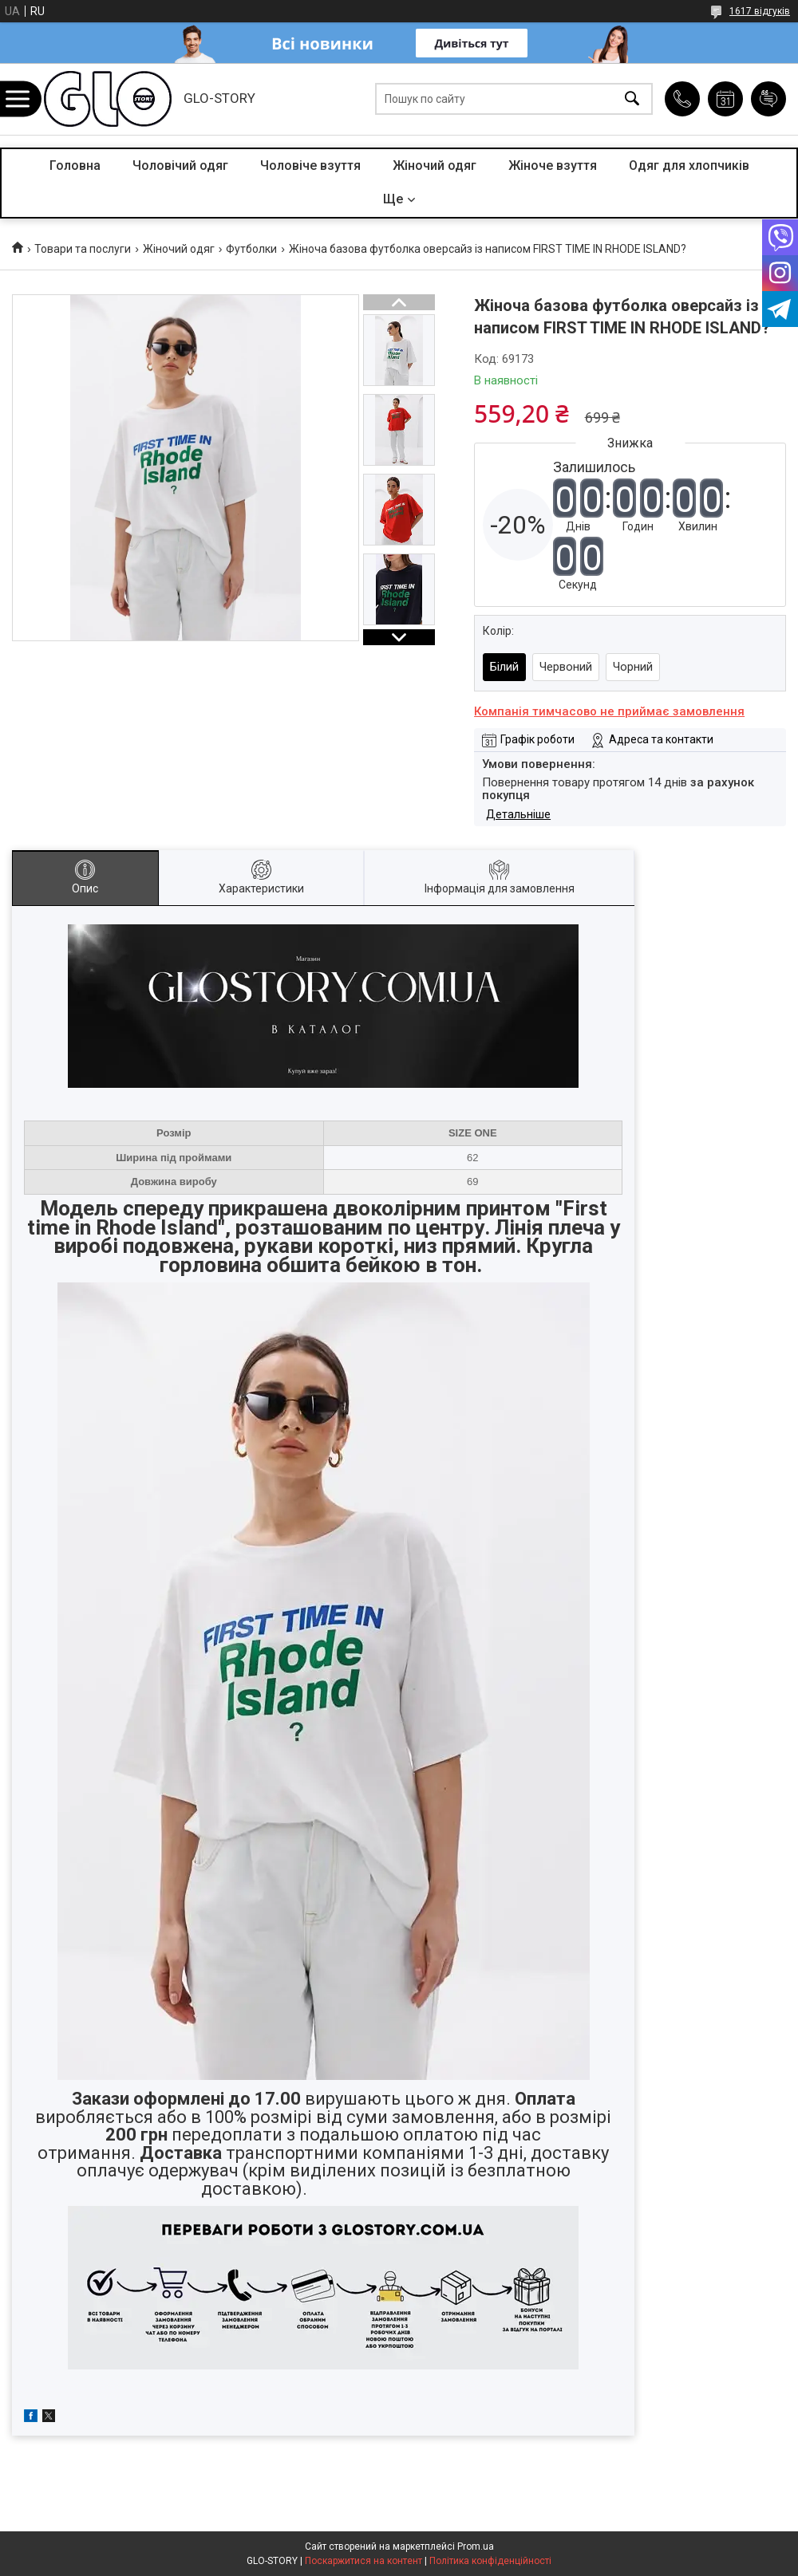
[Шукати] (632, 99)
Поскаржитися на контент (363, 2560)
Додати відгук (768, 98)
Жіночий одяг (434, 165)
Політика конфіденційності (490, 2560)
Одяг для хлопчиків (689, 165)
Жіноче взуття (552, 165)
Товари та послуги (82, 248)
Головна (75, 165)
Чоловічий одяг (180, 165)
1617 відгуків (759, 11)
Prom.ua (475, 2546)
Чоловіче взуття (310, 165)
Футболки (251, 248)
